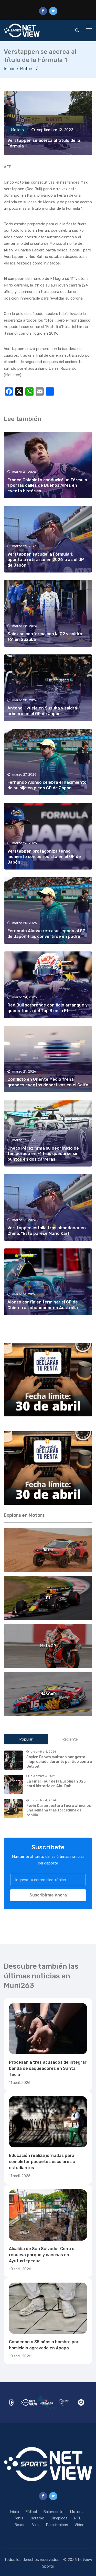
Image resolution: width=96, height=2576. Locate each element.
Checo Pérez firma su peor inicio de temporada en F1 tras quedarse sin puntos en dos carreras (43, 1154)
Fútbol (31, 2511)
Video (79, 2524)
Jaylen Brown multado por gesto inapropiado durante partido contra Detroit (59, 1762)
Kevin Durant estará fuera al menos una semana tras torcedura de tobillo (58, 1810)
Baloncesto (53, 2511)
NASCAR (48, 1694)
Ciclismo (37, 2518)
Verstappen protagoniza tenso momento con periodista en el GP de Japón (44, 857)
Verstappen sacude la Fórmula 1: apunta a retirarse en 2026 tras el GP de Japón (45, 560)
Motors (26, 68)
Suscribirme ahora (48, 1895)
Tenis (18, 2518)
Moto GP (48, 1646)
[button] (48, 1379)
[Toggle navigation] (89, 27)
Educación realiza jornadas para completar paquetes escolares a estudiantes (42, 2161)
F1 (48, 1598)
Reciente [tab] (70, 1739)
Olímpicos (59, 2518)
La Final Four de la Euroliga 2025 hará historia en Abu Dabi (56, 1783)
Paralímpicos (57, 2524)
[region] (48, 1379)
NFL (77, 2518)
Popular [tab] (26, 1739)
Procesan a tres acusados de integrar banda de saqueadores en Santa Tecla (48, 2068)
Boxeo (20, 2524)
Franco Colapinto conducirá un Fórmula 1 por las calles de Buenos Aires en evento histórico (47, 485)
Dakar (48, 1549)
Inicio (9, 68)
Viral (35, 2524)
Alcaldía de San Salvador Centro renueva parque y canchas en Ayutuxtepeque (41, 2254)
